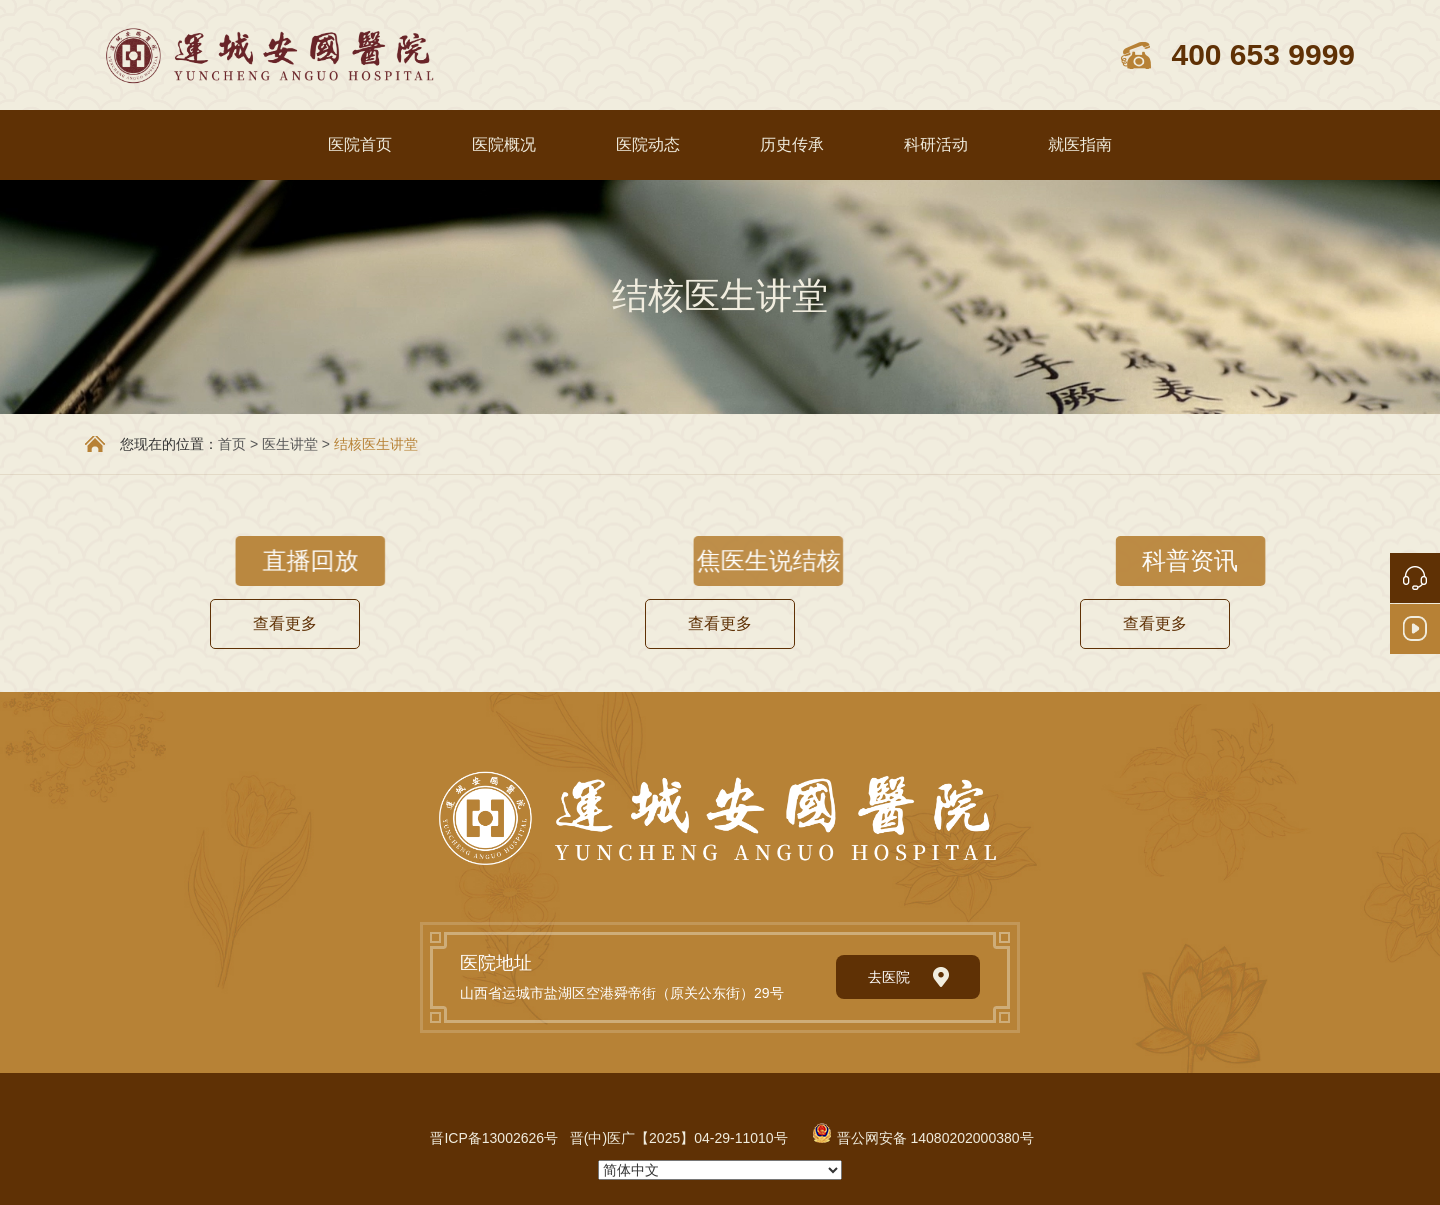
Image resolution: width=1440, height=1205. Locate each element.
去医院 (908, 977)
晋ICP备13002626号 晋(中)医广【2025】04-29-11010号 (608, 1138)
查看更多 (285, 623)
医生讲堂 (290, 444)
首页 (232, 444)
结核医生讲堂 (376, 444)
